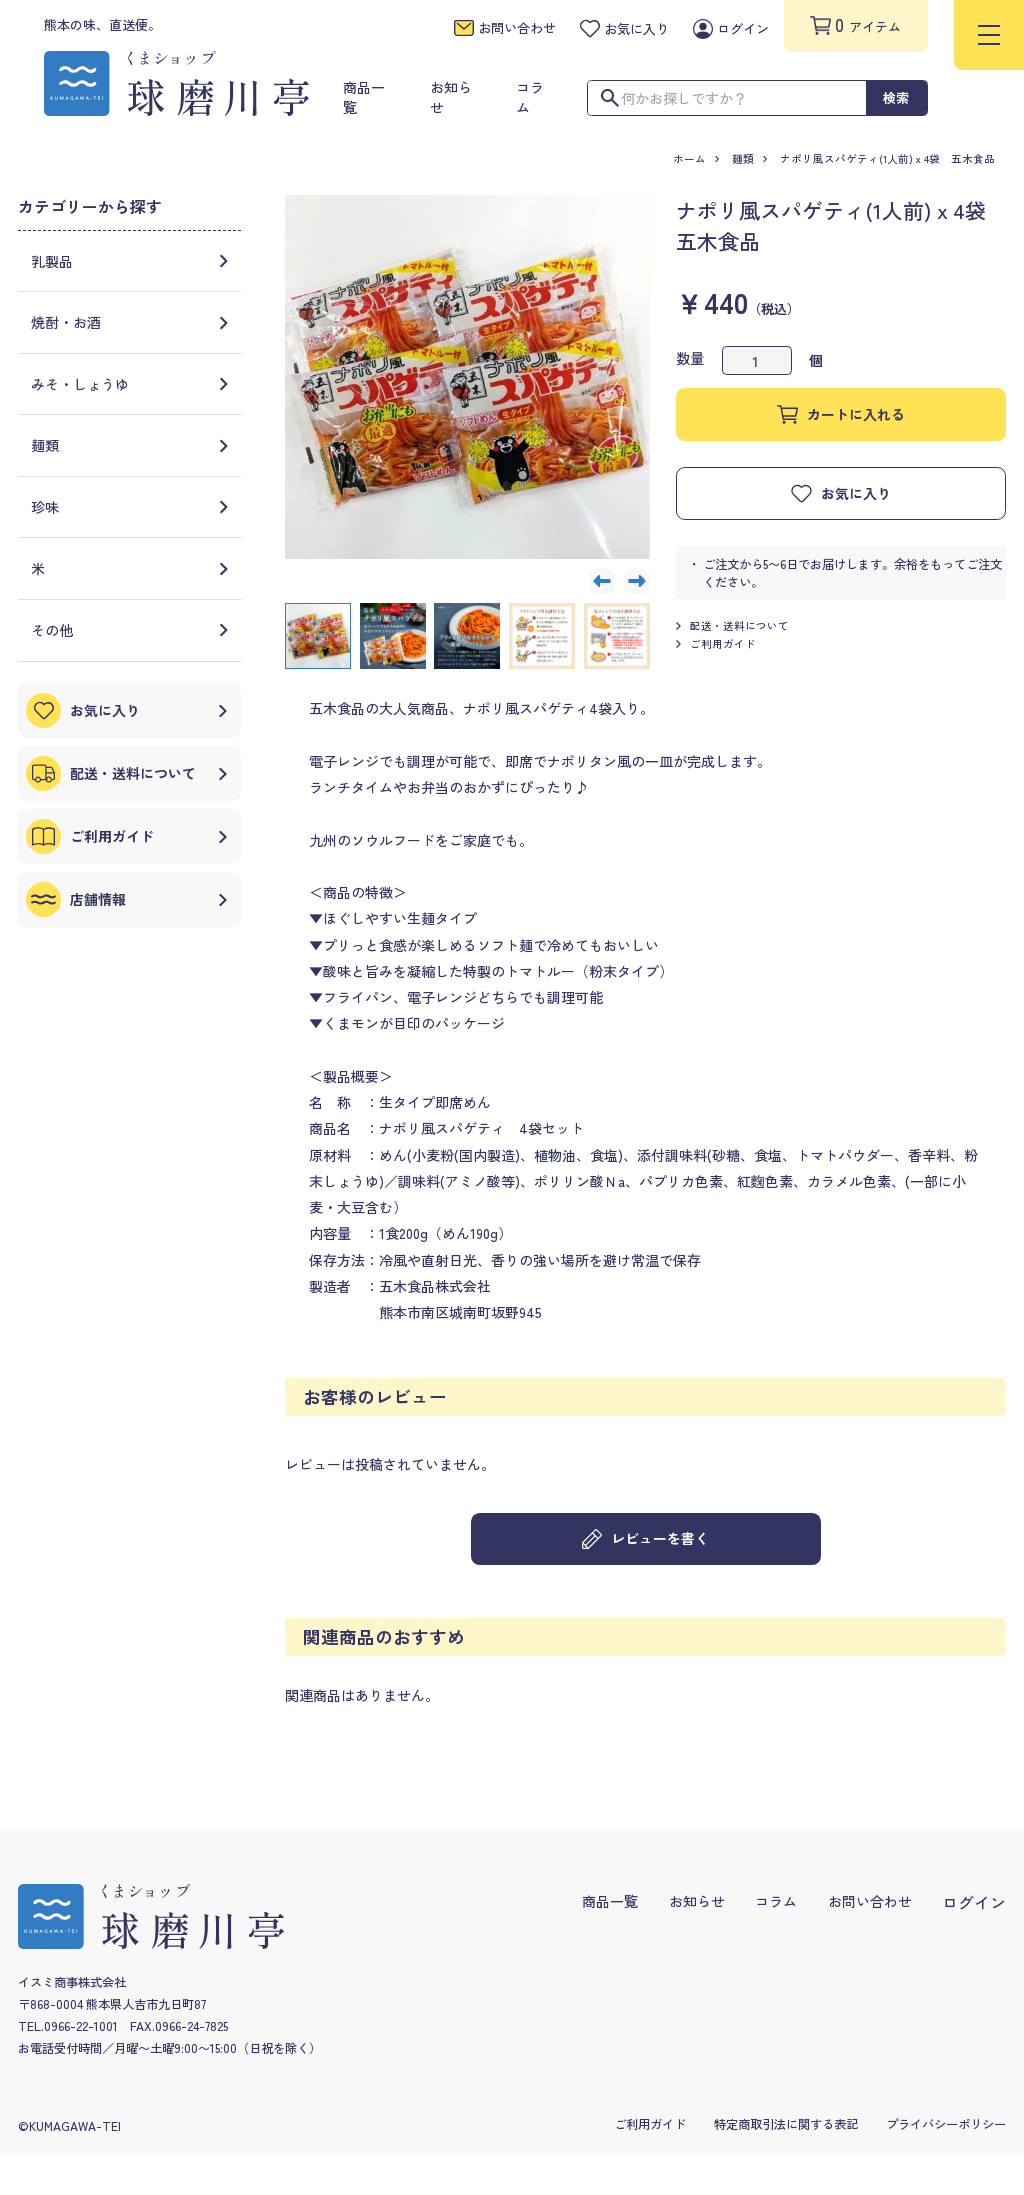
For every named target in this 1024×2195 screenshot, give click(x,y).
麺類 (743, 158)
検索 (896, 97)
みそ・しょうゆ (130, 384)
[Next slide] (637, 581)
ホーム (689, 158)
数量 (690, 358)
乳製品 (130, 261)
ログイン (974, 1902)
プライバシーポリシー (946, 2124)
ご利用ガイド (716, 644)
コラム (776, 1901)
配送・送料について (732, 626)
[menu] (989, 35)
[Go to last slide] (602, 581)
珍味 (130, 507)
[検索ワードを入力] (727, 98)
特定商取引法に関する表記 (786, 2124)
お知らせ (697, 1901)
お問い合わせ (870, 1901)
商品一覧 (610, 1901)
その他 (130, 630)
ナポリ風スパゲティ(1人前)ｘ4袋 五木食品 (893, 158)
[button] (318, 636)
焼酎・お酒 (130, 322)
